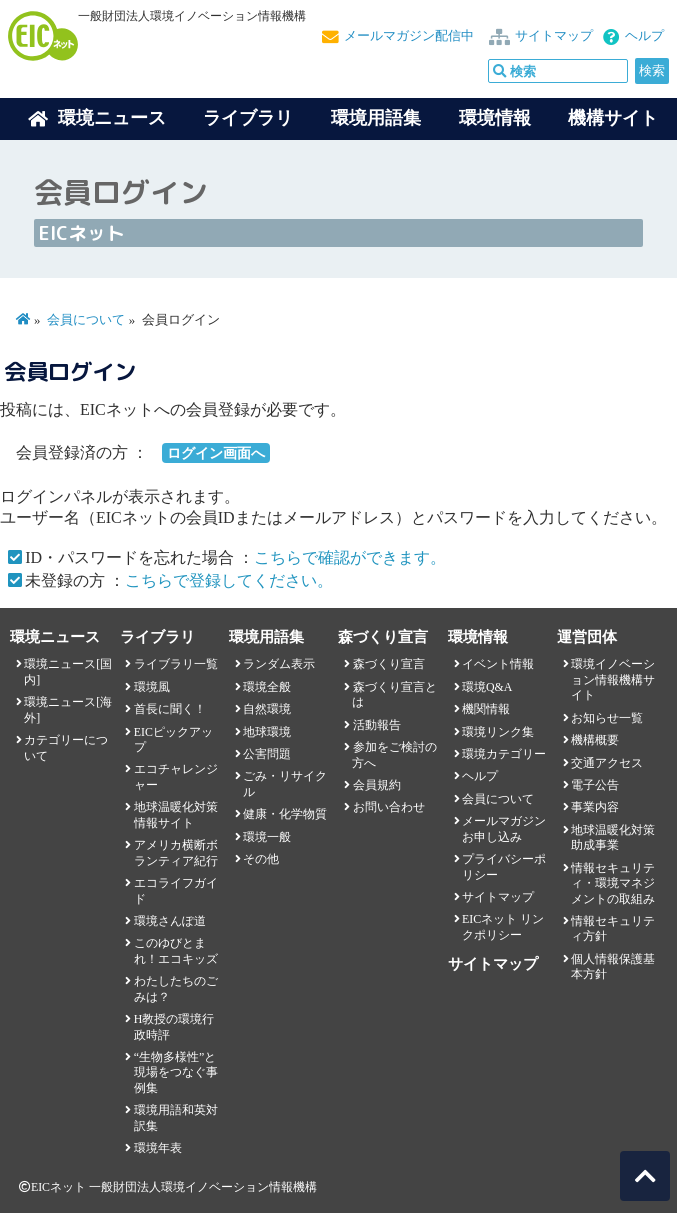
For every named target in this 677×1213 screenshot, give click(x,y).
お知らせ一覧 (607, 718)
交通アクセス (607, 763)
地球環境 (267, 732)
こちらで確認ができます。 (350, 557)
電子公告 (595, 785)
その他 (261, 859)
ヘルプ (644, 36)
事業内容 (595, 807)
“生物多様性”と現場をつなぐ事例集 (176, 1072)
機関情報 (486, 709)
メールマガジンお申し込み (504, 828)
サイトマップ (554, 36)
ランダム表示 (279, 664)
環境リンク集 (498, 732)
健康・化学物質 (285, 814)
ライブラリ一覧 (176, 664)
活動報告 (377, 725)
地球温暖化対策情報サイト (176, 814)
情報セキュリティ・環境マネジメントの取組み (613, 883)
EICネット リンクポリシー (503, 926)
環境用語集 (376, 118)
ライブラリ (248, 118)
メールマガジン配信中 (409, 36)
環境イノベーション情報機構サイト (613, 679)
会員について (86, 320)
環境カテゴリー (504, 754)
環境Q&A (487, 687)
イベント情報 (498, 664)
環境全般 (267, 687)
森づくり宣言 (389, 664)
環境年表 (158, 1148)
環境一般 (267, 837)
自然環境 (267, 709)
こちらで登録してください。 (229, 580)
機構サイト (613, 118)
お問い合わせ (389, 807)
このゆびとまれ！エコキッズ (176, 950)
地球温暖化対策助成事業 (613, 837)
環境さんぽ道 (170, 921)
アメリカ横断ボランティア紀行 (176, 852)
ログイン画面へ (216, 453)
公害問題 (267, 754)
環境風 (152, 687)
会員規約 (377, 785)
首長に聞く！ (170, 709)
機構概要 (595, 740)
